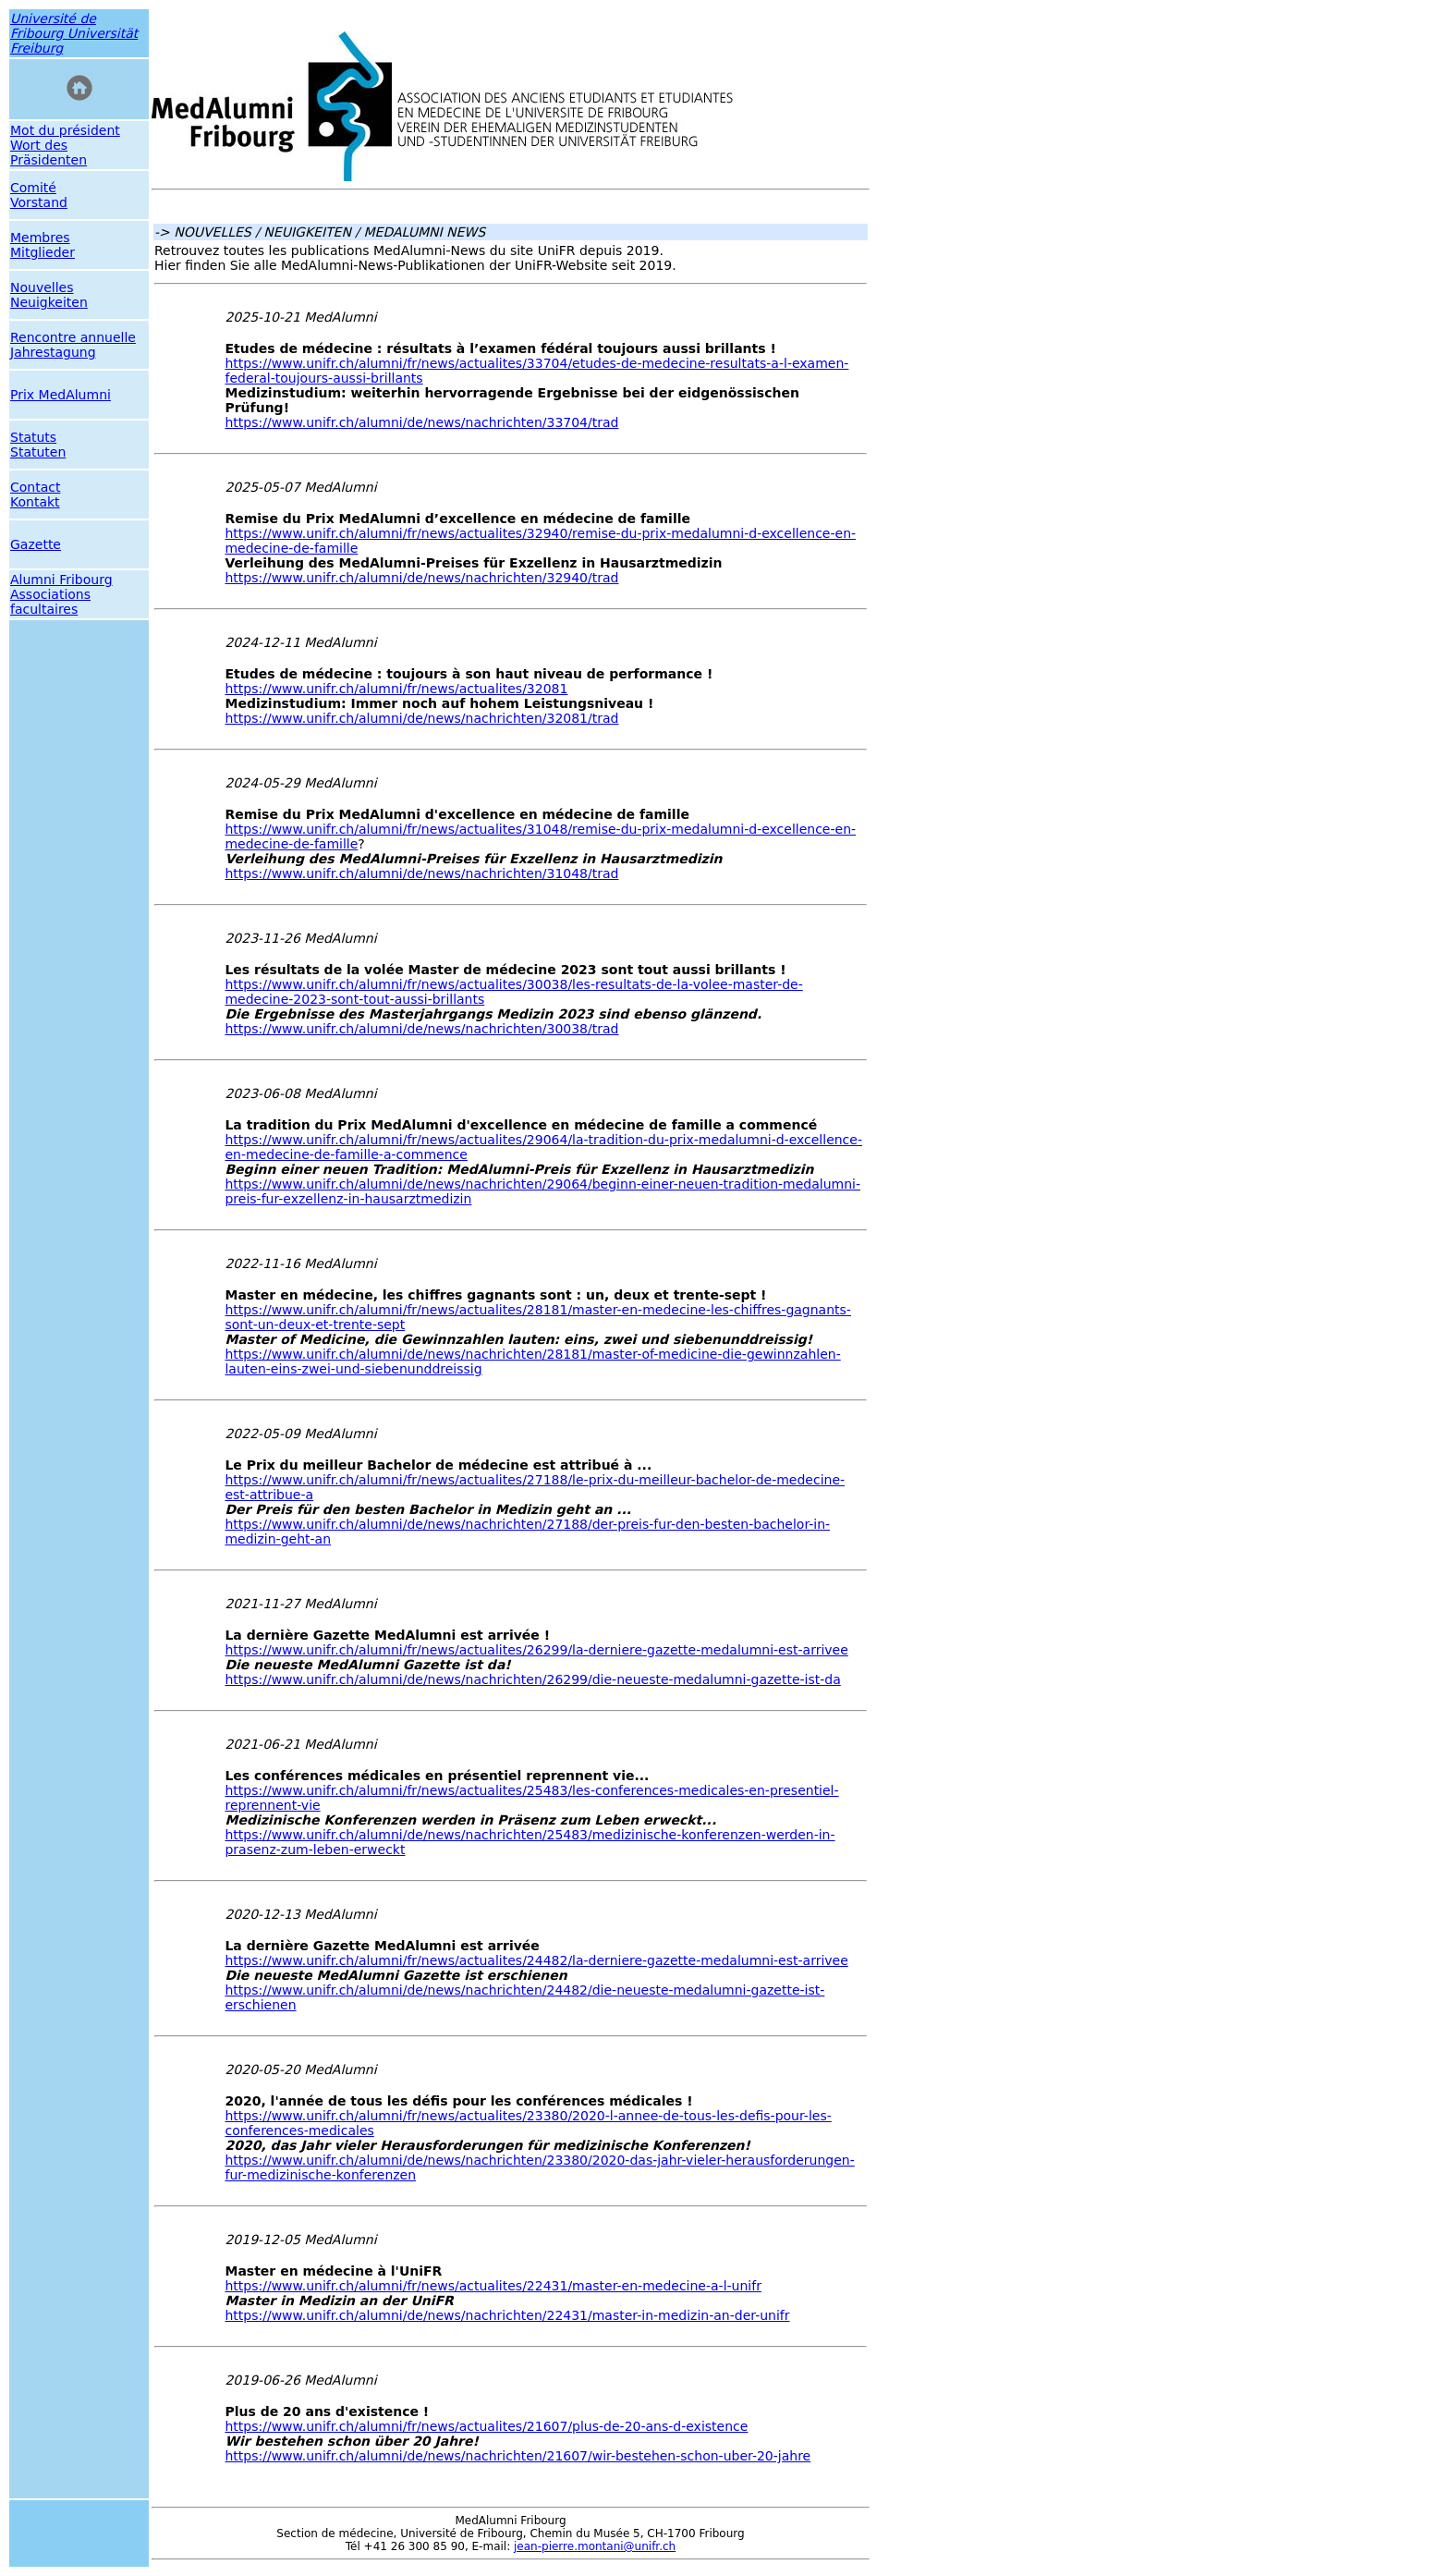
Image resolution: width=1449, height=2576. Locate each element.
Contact (35, 487)
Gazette (35, 544)
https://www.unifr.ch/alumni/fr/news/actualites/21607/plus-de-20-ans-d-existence (486, 2426)
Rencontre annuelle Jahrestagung (73, 345)
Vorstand (38, 202)
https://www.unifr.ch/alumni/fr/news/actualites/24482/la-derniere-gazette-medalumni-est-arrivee (536, 1960)
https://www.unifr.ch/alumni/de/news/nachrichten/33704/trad (421, 422)
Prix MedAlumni (60, 394)
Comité (33, 187)
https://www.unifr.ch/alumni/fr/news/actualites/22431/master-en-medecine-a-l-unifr (493, 2285)
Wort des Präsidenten (48, 152)
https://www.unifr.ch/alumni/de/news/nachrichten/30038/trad (421, 1028)
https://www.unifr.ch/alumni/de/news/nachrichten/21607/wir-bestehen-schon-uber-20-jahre (517, 2455)
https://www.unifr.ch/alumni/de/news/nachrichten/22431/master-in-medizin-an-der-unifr (507, 2315)
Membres (40, 237)
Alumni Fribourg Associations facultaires (61, 594)
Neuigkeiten (49, 302)
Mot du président (65, 130)
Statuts (33, 437)
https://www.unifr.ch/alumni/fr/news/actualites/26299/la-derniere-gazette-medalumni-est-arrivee (536, 1649)
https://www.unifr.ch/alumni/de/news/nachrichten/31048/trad (421, 873)
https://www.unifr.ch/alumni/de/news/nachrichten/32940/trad (421, 577)
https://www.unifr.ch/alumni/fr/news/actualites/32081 (396, 688)
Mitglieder (42, 252)
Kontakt (35, 501)
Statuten (38, 452)
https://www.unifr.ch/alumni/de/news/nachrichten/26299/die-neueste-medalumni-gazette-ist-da (532, 1679)
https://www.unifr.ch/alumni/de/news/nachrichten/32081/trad (421, 718)
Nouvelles (42, 287)
